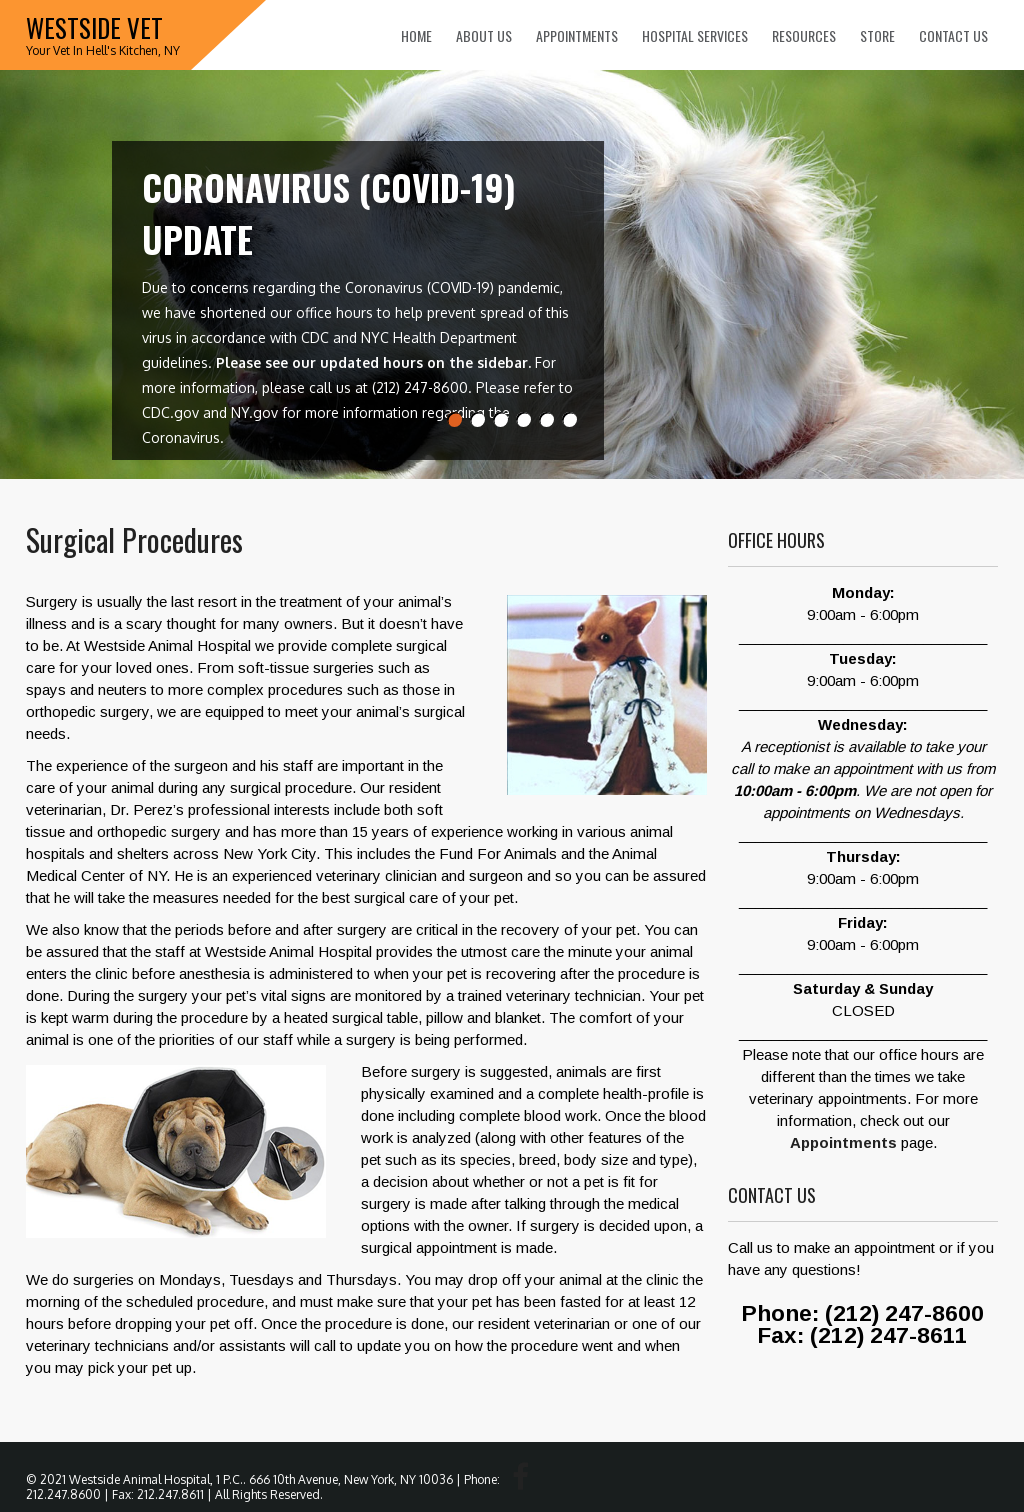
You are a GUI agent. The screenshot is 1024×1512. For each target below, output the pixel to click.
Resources (804, 35)
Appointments (577, 35)
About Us (484, 35)
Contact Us (953, 35)
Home (416, 35)
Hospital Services (695, 35)
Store (877, 35)
